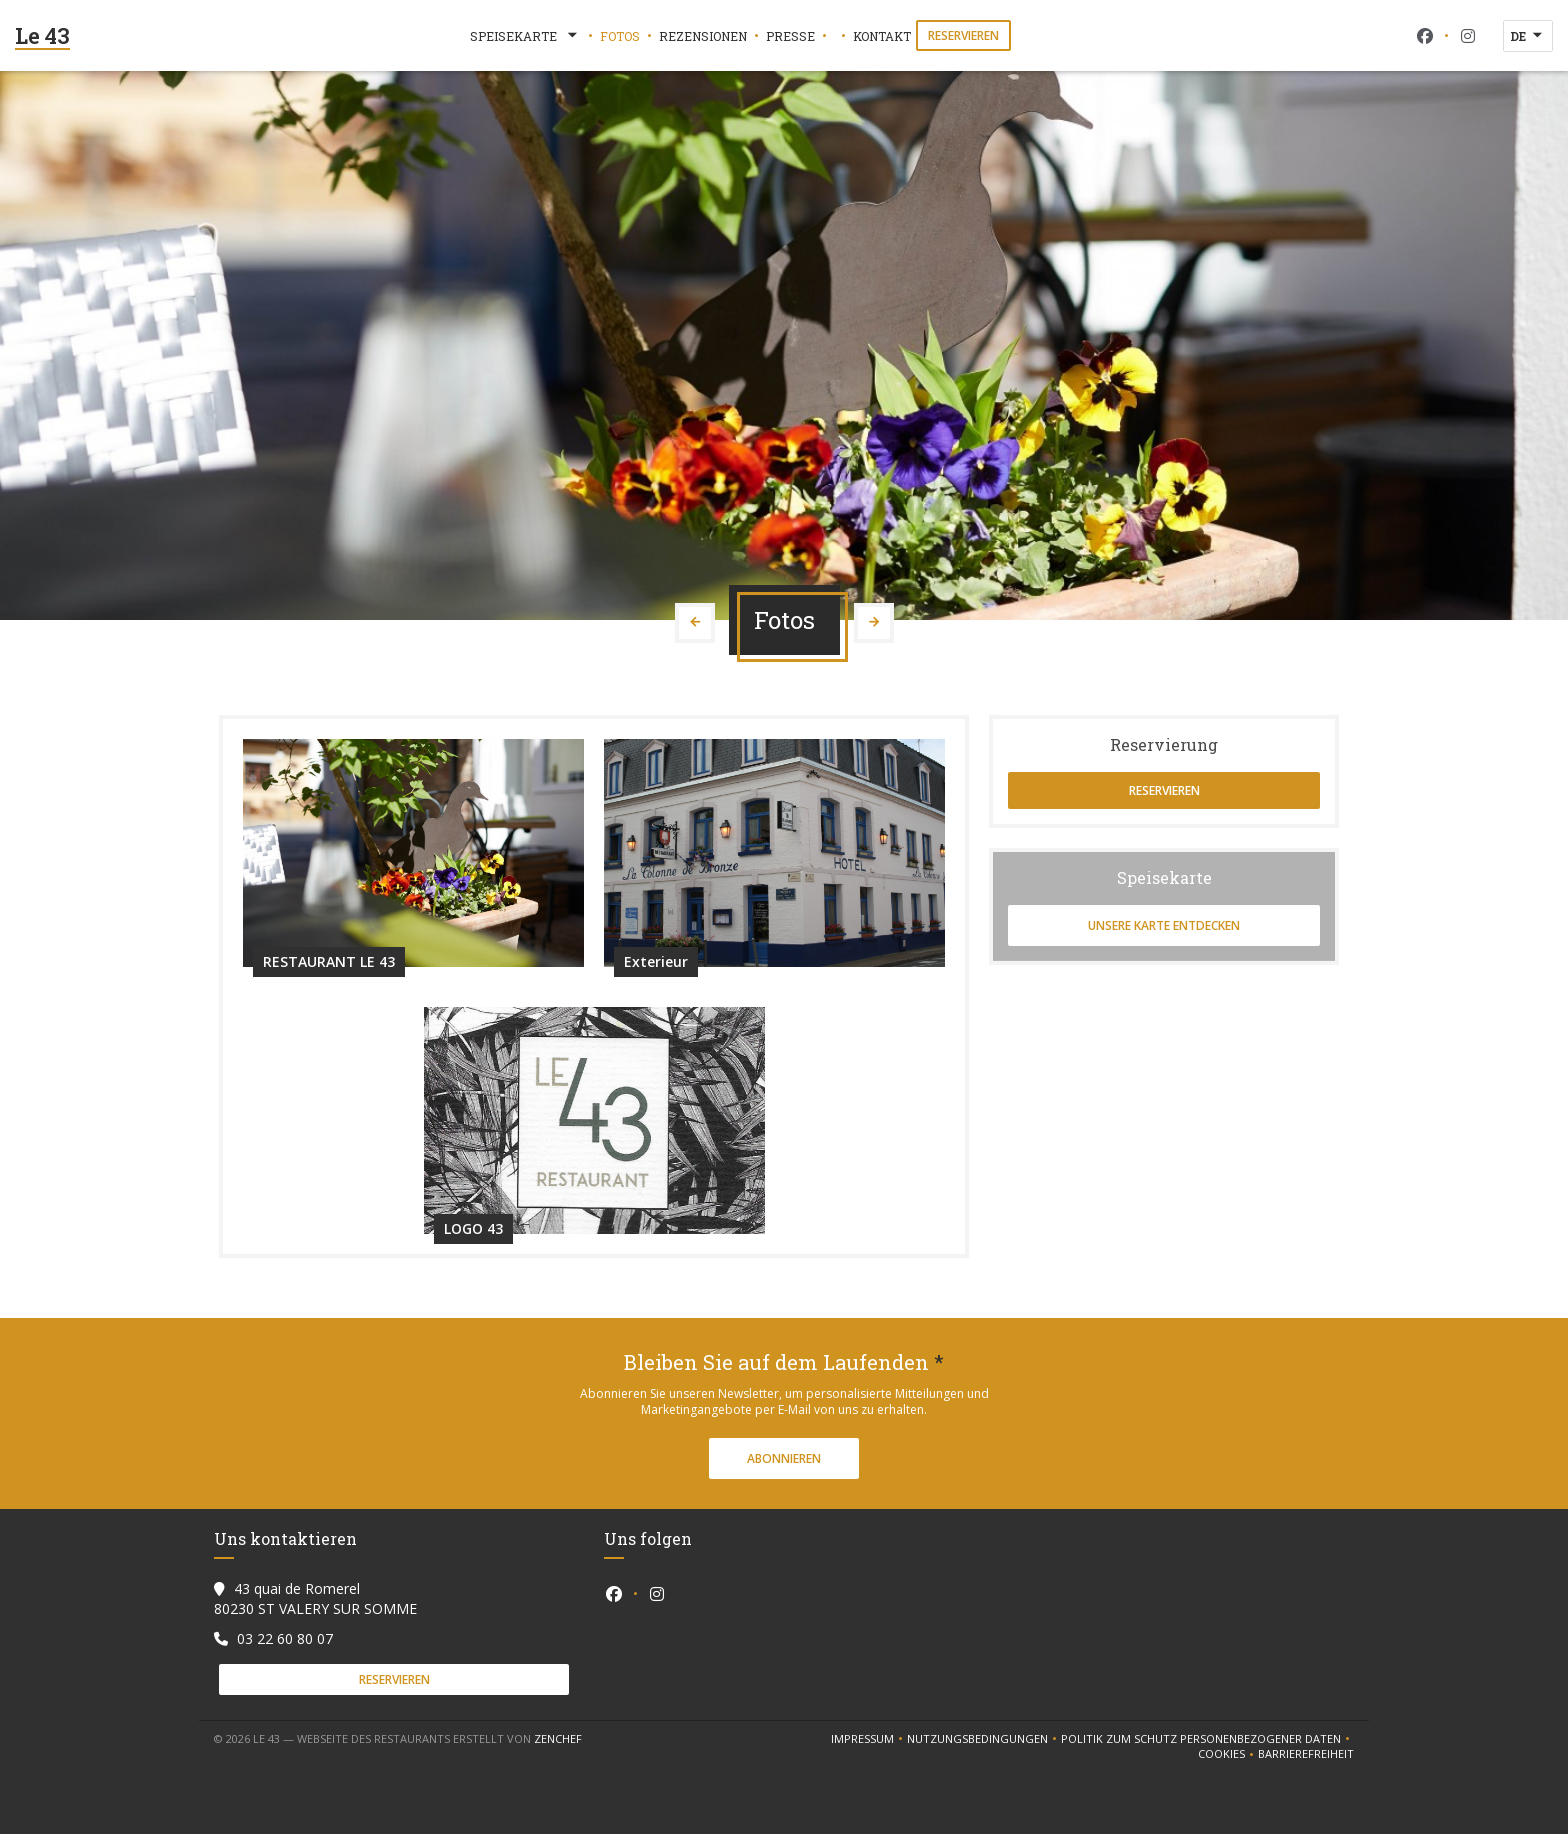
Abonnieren (784, 1458)
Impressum (869, 1739)
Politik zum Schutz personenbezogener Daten (1207, 1739)
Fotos (620, 36)
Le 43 (42, 35)
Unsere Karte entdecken (1164, 925)
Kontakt (882, 36)
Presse (790, 36)
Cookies (1228, 1754)
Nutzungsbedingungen (984, 1739)
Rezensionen (703, 36)
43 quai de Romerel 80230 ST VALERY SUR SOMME (315, 1598)
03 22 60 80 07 (285, 1638)
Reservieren (963, 35)
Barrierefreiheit (1306, 1754)
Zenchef (558, 1738)
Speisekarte (525, 36)
